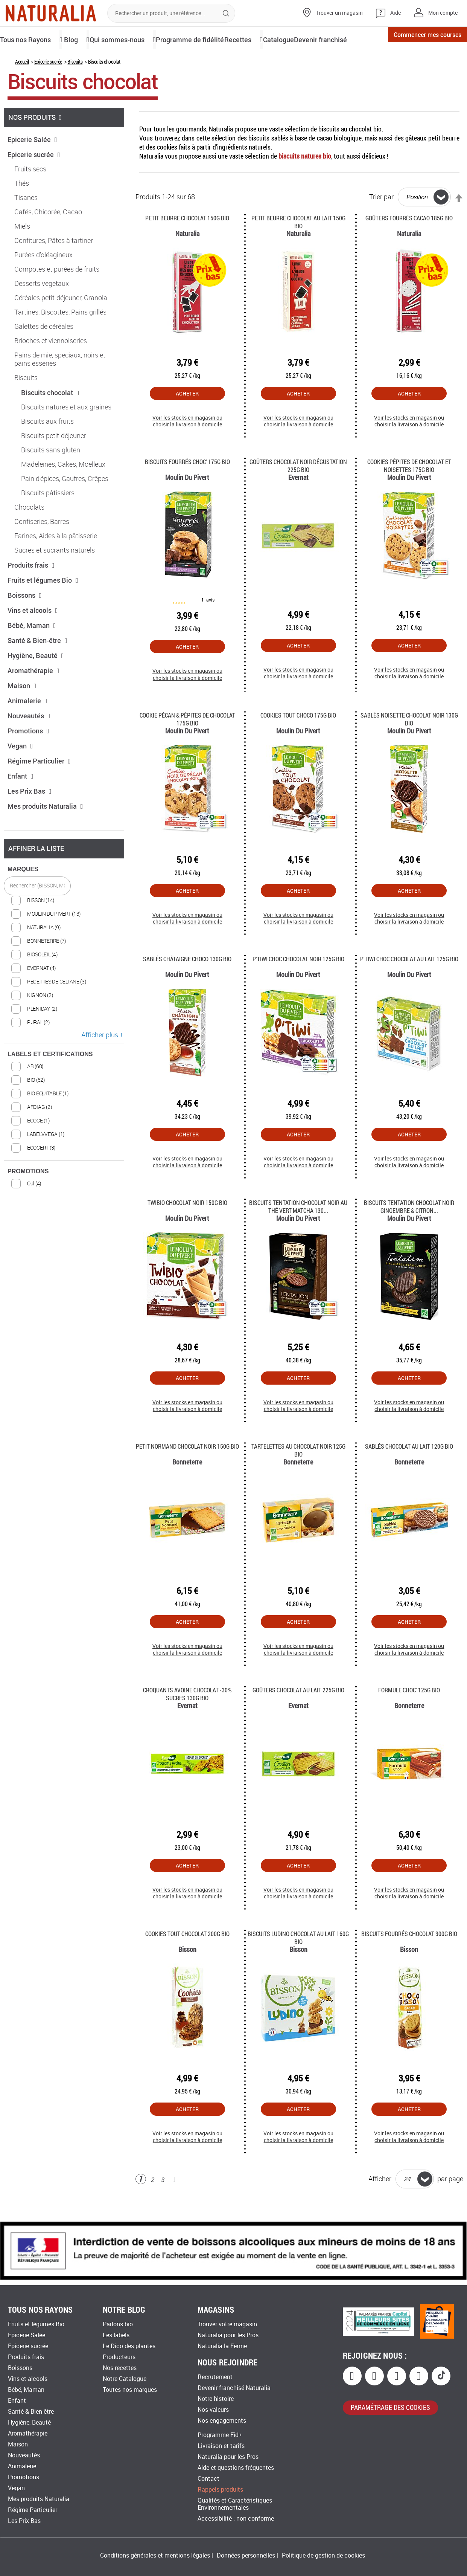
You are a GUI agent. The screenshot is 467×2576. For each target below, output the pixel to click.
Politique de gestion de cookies (323, 2555)
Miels (22, 252)
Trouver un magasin (339, 13)
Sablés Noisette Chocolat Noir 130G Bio (409, 745)
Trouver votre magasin (227, 2324)
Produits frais (31, 590)
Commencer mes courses (416, 39)
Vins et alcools (33, 635)
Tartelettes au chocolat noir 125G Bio (298, 1476)
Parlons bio (118, 2324)
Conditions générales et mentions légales (155, 2555)
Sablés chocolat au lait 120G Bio (409, 1472)
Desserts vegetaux (41, 309)
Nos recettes (120, 2367)
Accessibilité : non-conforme (236, 2518)
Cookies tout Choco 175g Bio (298, 741)
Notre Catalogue (124, 2378)
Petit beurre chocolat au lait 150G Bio (298, 247)
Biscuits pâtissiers (48, 519)
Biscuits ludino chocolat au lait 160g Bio (298, 1963)
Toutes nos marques (130, 2389)
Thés (21, 209)
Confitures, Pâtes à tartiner (53, 266)
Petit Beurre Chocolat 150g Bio (187, 243)
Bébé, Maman (32, 650)
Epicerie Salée (32, 164)
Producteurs (119, 2357)
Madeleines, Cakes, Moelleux (63, 490)
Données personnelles (246, 2555)
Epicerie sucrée (48, 87)
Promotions (28, 756)
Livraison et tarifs (221, 2445)
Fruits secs (30, 195)
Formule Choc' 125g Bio (409, 1715)
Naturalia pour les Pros (228, 2335)
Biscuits (74, 87)
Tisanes (26, 223)
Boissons (25, 620)
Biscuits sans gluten (50, 476)
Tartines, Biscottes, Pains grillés (60, 338)
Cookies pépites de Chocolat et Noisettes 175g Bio (409, 491)
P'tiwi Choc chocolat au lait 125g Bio (409, 984)
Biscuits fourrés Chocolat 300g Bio (409, 1959)
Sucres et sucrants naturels (54, 576)
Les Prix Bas (30, 816)
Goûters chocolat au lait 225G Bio (298, 1715)
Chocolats (29, 533)
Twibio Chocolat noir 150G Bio (187, 1228)
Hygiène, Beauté (36, 681)
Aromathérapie (33, 696)
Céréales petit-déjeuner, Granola (60, 323)
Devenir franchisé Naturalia (234, 2387)
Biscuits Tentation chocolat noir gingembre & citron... (409, 1232)
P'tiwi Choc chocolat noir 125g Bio (298, 984)
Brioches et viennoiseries (50, 366)
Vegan (20, 771)
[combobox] (171, 13)
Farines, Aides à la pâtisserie (55, 561)
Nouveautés (29, 741)
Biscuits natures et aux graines (66, 433)
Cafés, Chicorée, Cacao (48, 238)
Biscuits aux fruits (47, 447)
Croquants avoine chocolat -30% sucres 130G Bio (187, 1719)
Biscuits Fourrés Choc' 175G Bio (187, 487)
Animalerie (27, 726)
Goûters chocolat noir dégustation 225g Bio (298, 491)
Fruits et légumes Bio (43, 605)
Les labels (116, 2335)
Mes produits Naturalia (45, 831)
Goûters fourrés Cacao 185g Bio (409, 243)
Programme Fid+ (220, 2435)
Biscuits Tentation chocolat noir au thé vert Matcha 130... (298, 1232)
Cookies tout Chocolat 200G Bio (187, 1959)
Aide (395, 13)
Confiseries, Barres (41, 547)
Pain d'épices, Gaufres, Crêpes (64, 504)
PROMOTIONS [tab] (28, 1197)
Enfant (20, 801)
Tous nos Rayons (29, 38)
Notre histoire (216, 2398)
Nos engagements (222, 2420)
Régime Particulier (39, 786)
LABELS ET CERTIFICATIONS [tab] (50, 1080)
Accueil (22, 87)
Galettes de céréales (43, 352)
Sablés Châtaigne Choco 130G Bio (187, 984)
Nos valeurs (213, 2409)
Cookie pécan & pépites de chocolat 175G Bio (187, 745)
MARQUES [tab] (23, 895)
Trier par (381, 222)
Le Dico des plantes (129, 2346)
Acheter (187, 419)
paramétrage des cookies (390, 2407)
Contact (208, 2478)
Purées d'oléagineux (43, 280)
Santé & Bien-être (37, 665)
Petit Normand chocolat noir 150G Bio (187, 1472)
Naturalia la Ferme (222, 2346)
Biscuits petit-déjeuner (53, 461)
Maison (22, 711)
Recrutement (215, 2377)
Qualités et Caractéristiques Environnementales (235, 2504)
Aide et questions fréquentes (236, 2467)
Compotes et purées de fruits (56, 295)
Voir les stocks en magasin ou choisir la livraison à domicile (187, 446)
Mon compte (443, 13)
